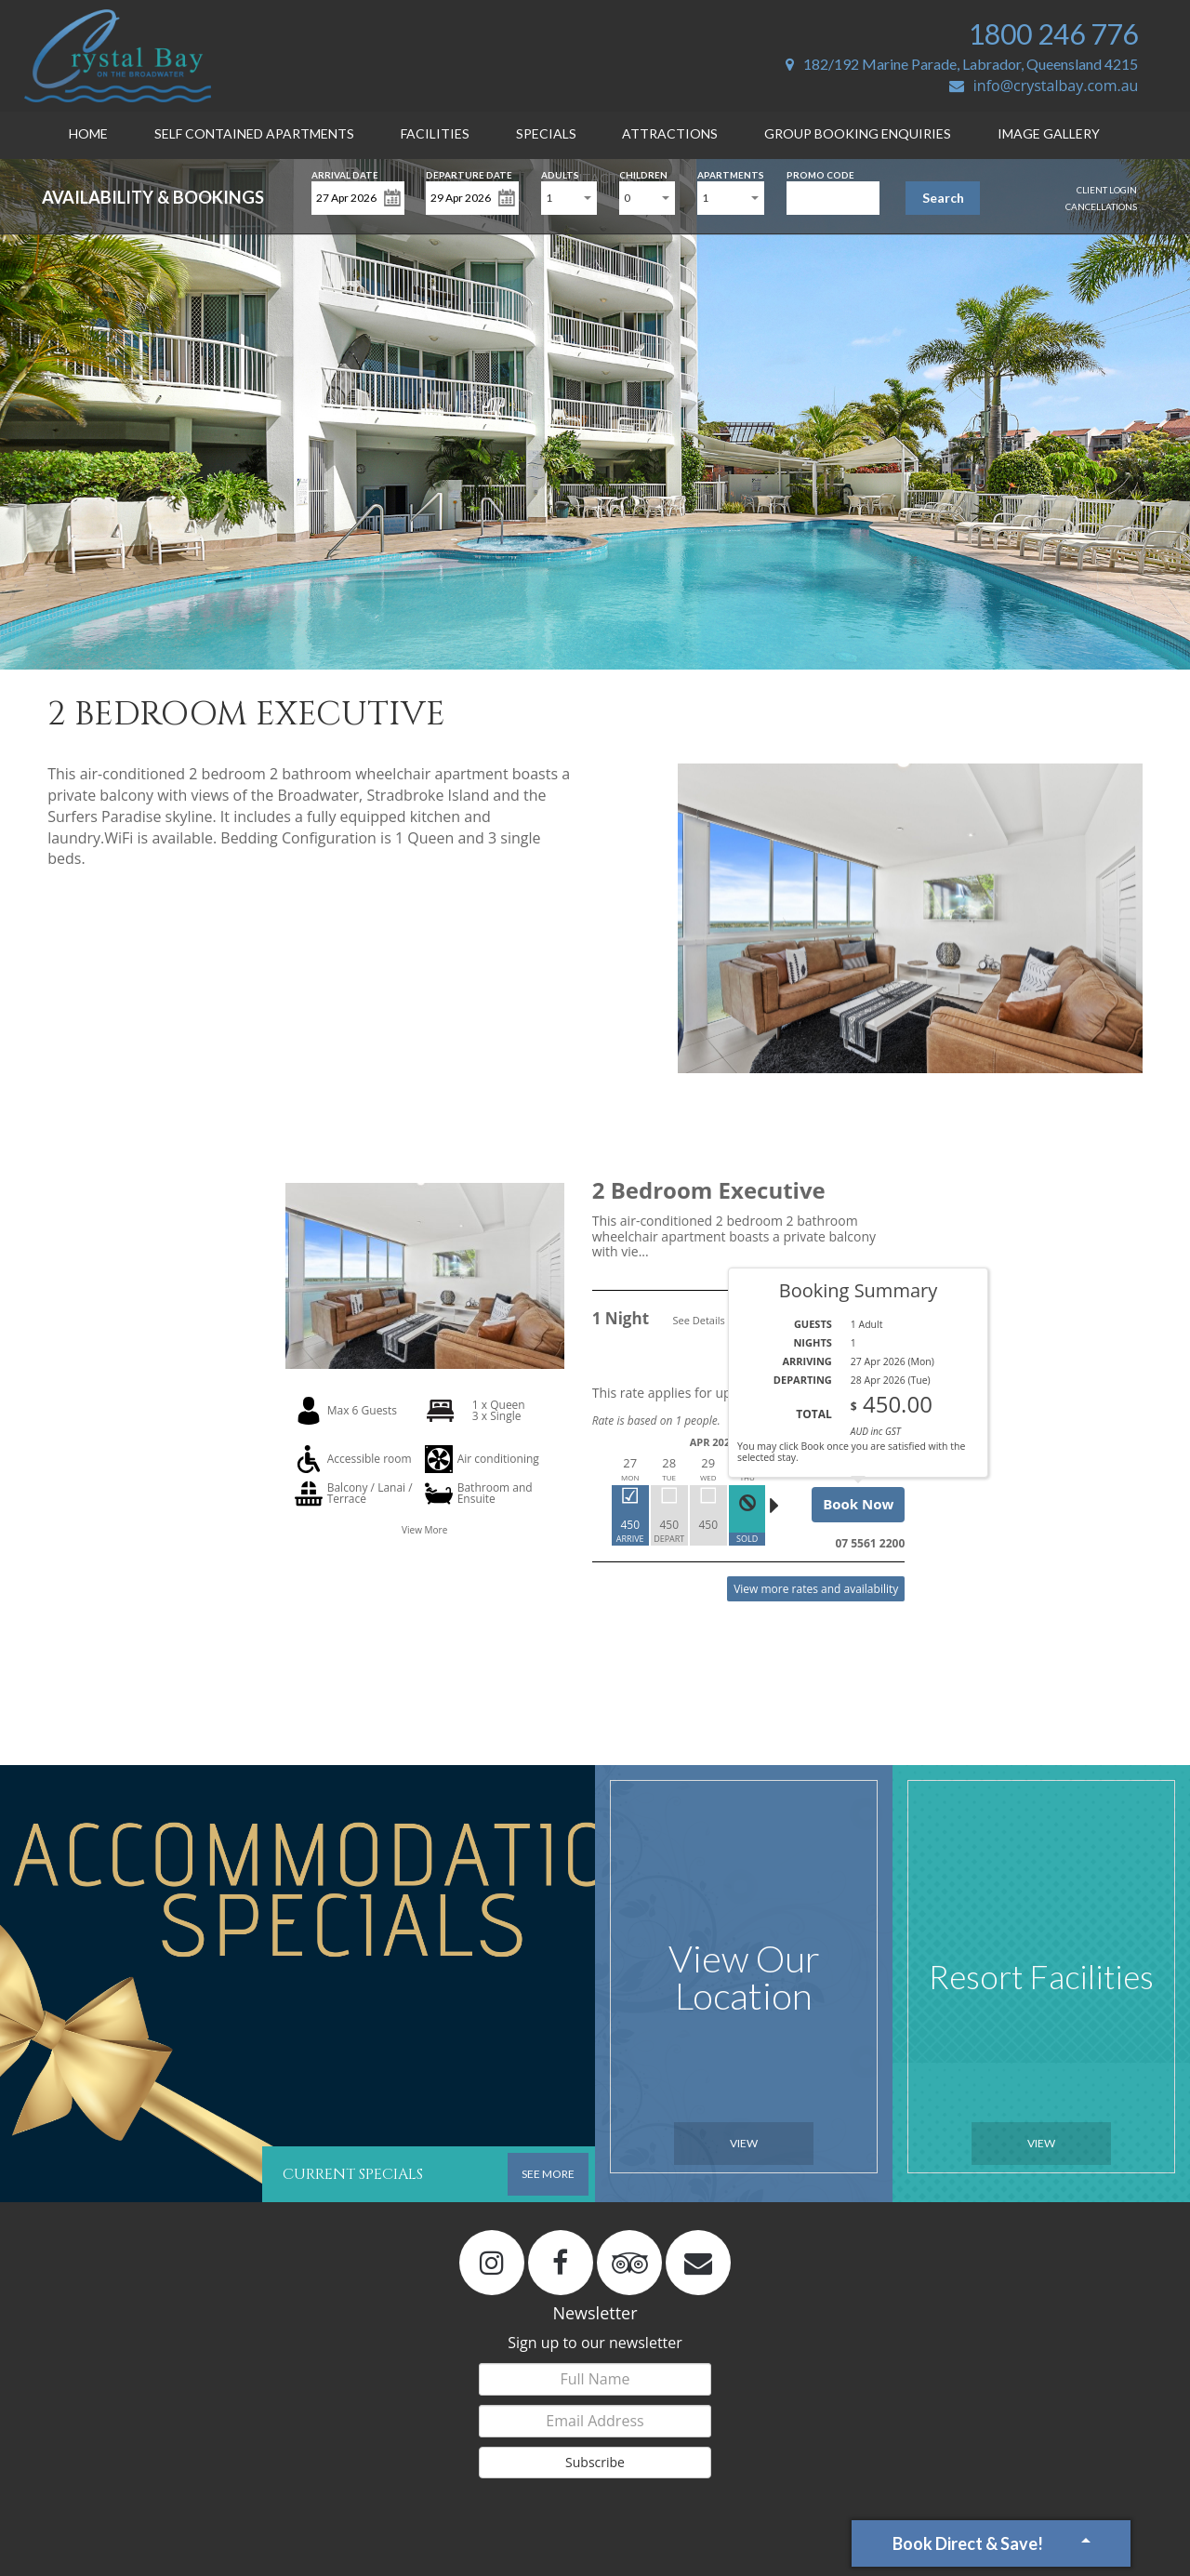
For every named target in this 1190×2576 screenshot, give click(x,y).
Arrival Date (344, 173)
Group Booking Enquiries (857, 133)
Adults (560, 173)
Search (943, 198)
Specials (546, 133)
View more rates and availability (816, 1589)
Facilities (435, 133)
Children (643, 173)
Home (88, 133)
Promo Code (820, 173)
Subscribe (595, 2462)
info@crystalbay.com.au (1044, 85)
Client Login (1107, 189)
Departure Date (469, 173)
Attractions (670, 133)
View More (424, 1529)
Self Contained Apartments (254, 133)
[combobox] (569, 198)
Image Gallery (1049, 133)
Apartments (730, 173)
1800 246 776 (1053, 33)
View (744, 2143)
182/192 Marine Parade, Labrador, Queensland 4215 (962, 64)
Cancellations (1101, 206)
